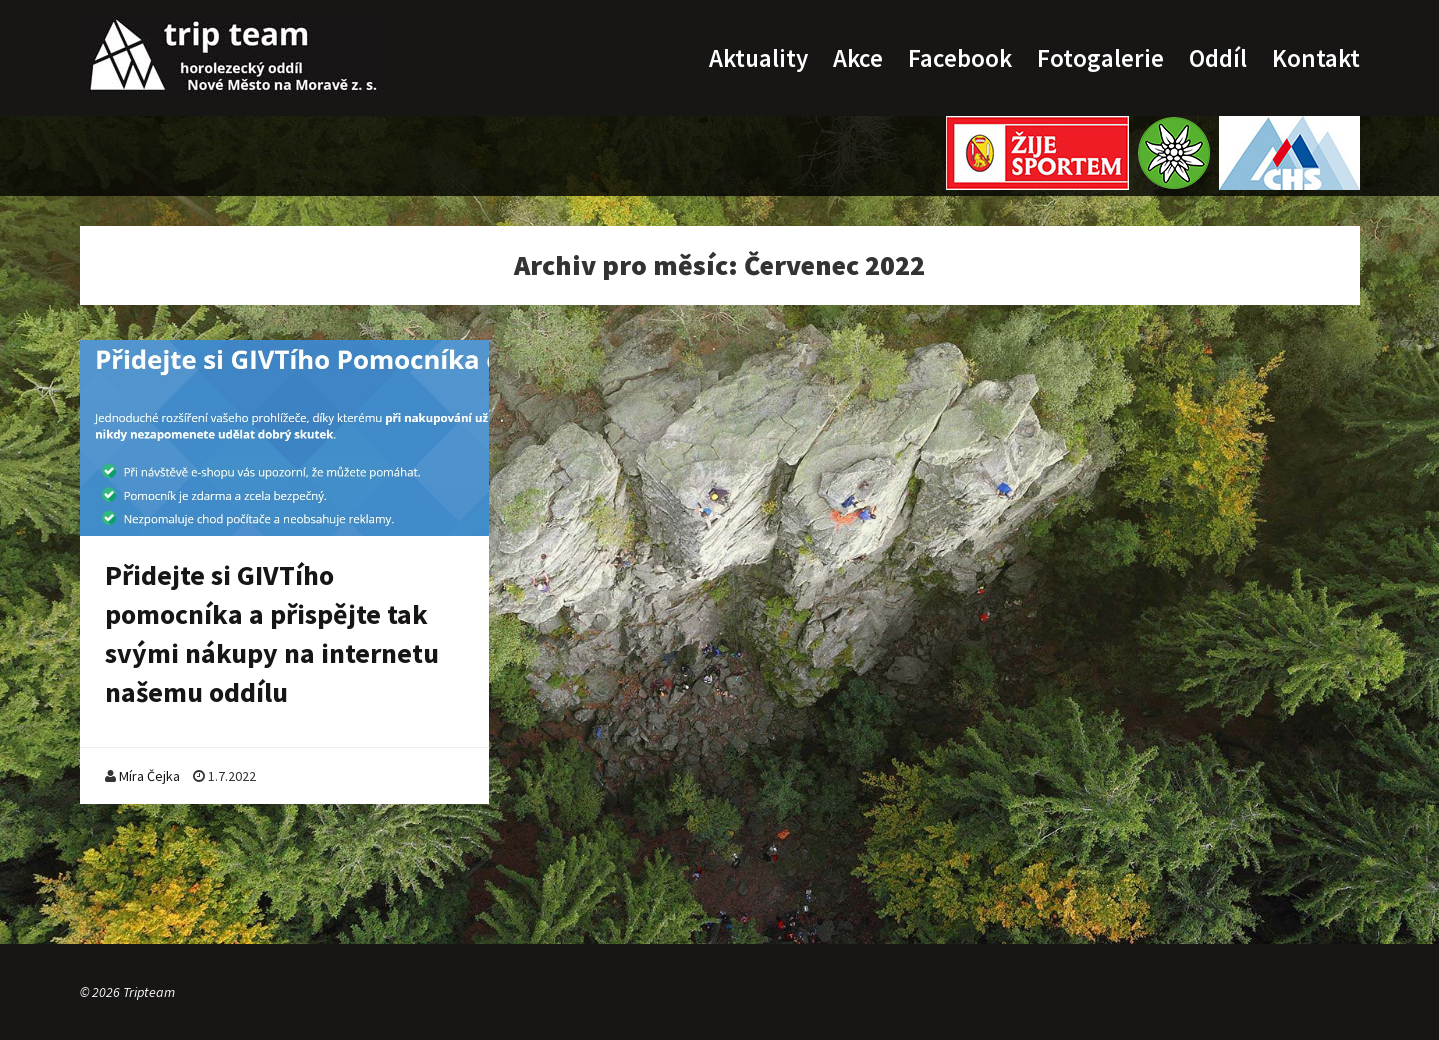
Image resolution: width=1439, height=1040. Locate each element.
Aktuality (758, 58)
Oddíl (1218, 58)
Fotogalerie (1100, 58)
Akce (858, 58)
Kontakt (1316, 58)
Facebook (960, 58)
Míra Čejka (149, 776)
